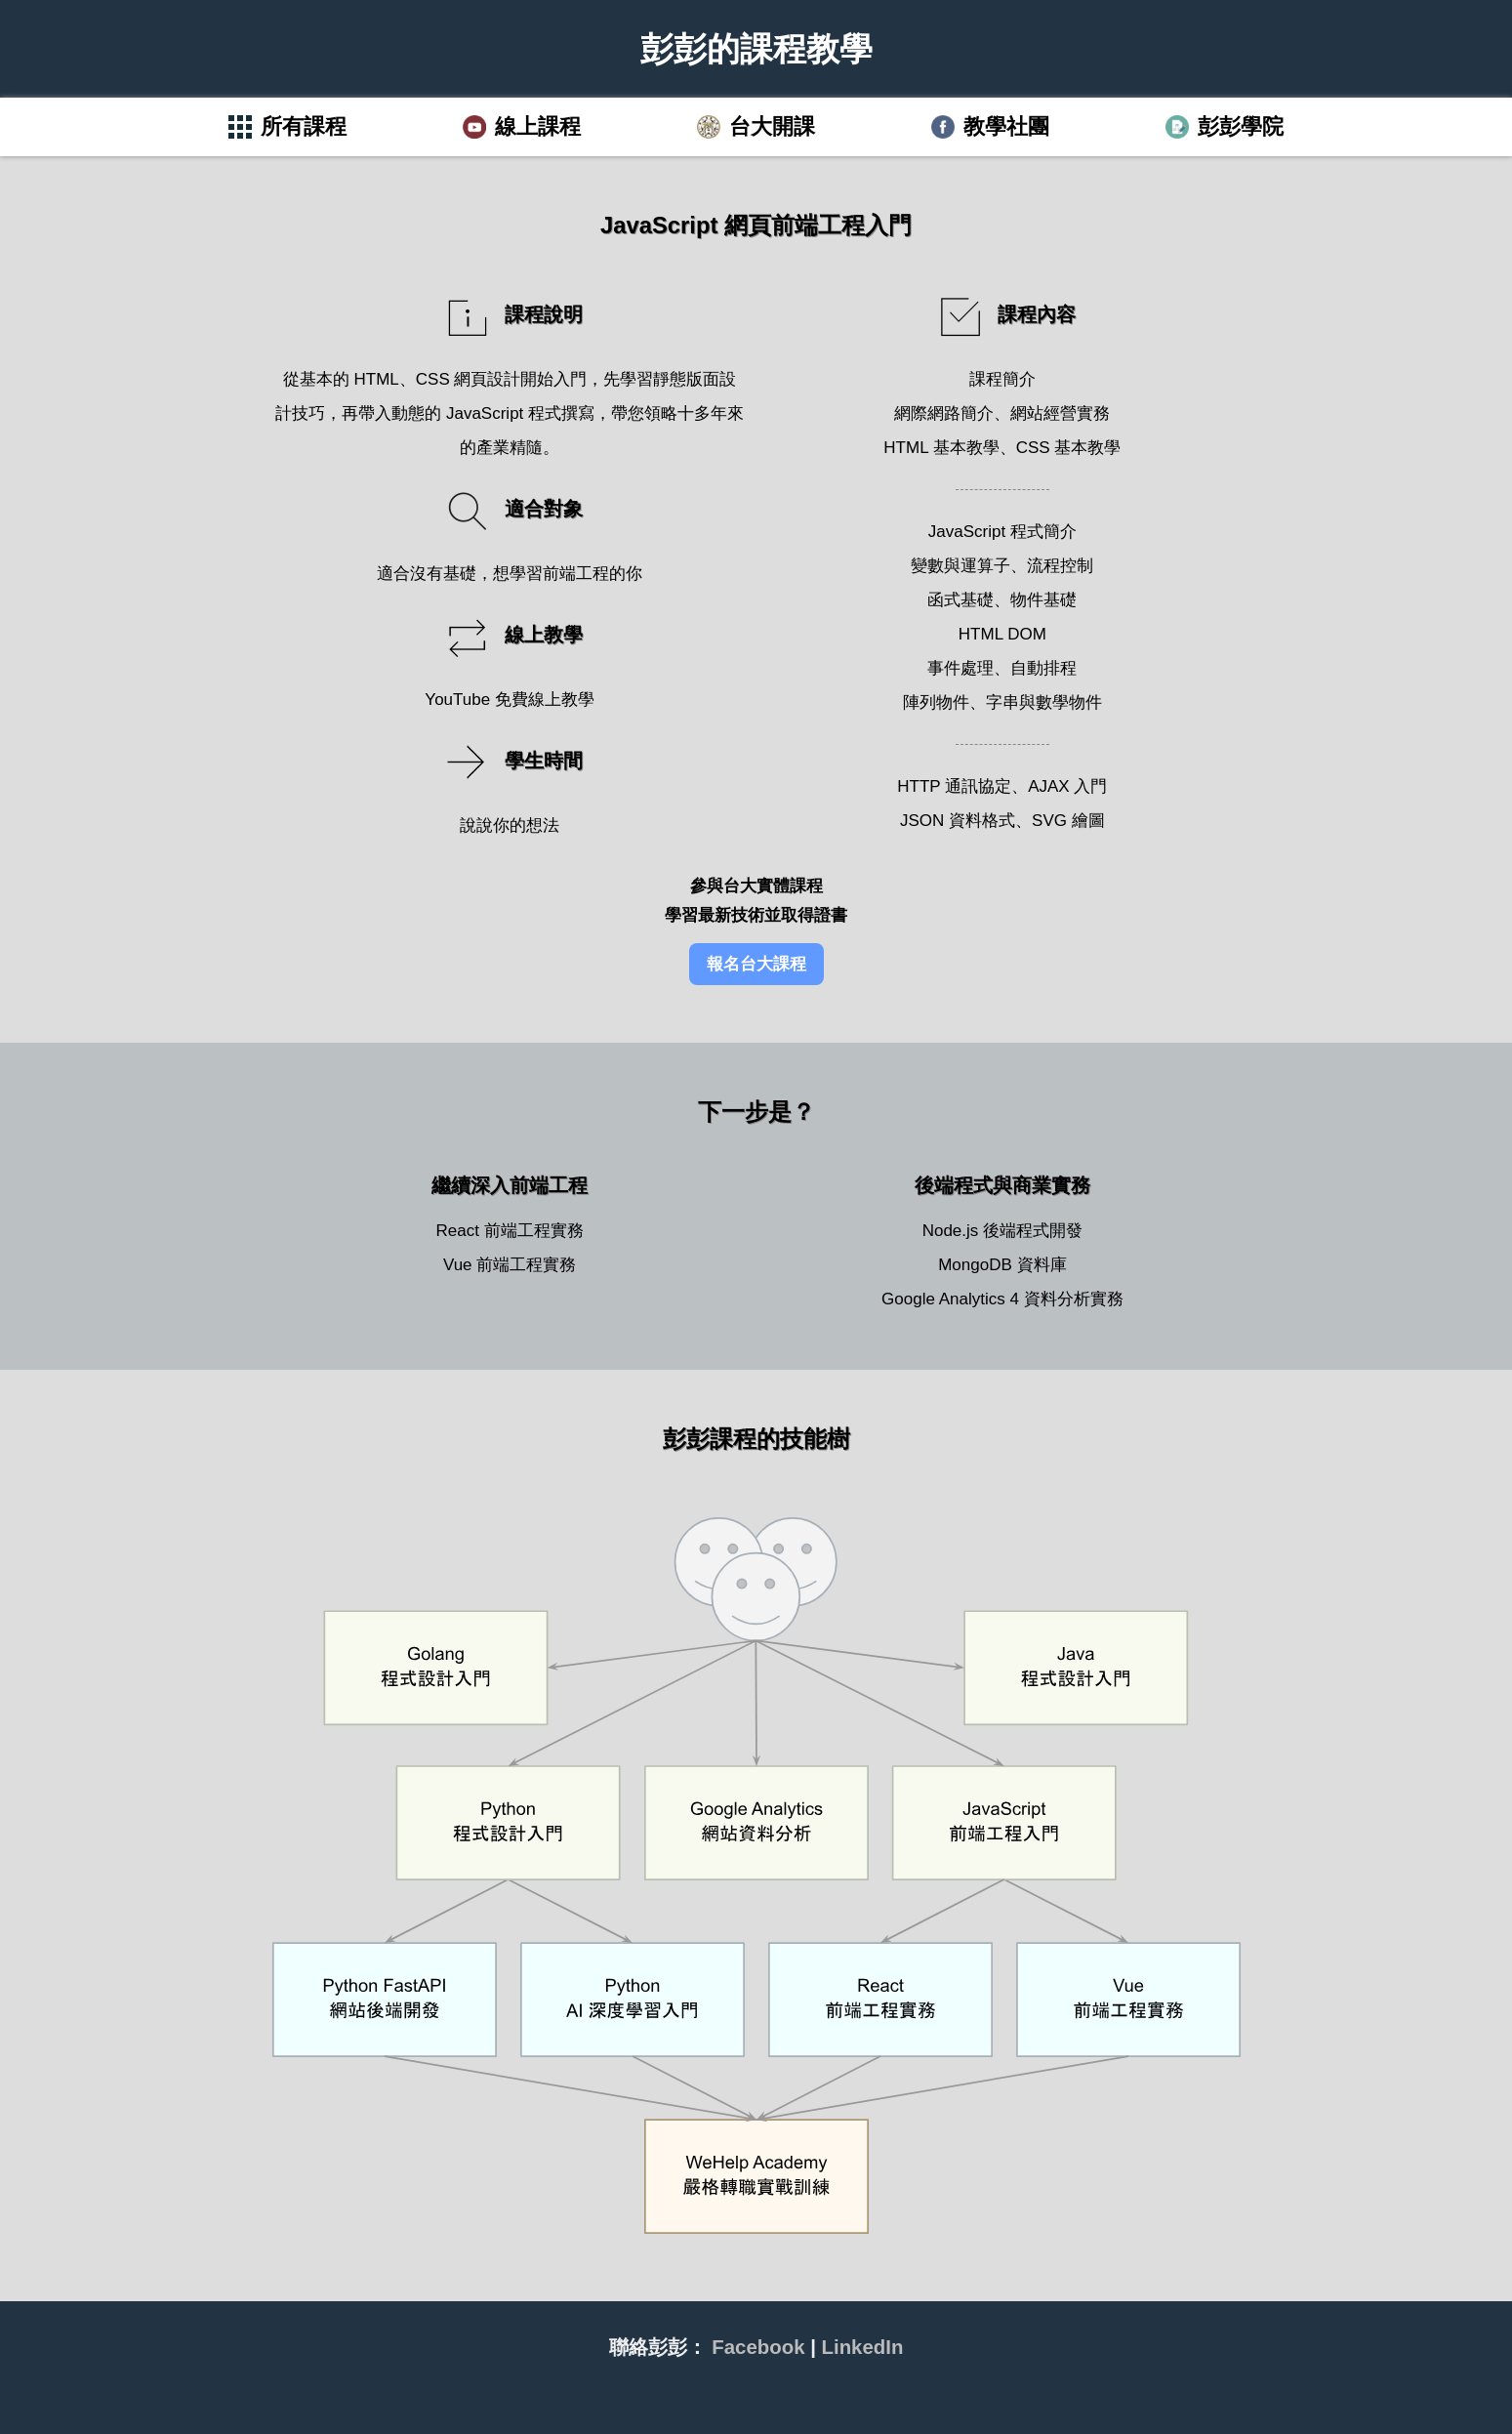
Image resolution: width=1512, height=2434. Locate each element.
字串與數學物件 (1044, 702)
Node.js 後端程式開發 (1002, 1230)
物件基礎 (1043, 600)
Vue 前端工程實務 (509, 1265)
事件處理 (960, 668)
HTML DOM (1002, 634)
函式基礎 (960, 600)
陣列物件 (936, 702)
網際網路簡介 (944, 413)
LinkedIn (863, 2347)
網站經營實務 (1060, 413)
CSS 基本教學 (1069, 447)
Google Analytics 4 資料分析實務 (1002, 1299)
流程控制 (1060, 566)
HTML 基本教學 (941, 447)
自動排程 (1043, 668)
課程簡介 (1002, 379)
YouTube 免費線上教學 (509, 699)
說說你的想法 (509, 825)
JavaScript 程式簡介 (1002, 531)
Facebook (758, 2347)
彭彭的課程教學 (756, 48)
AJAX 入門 (1067, 786)
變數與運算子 (960, 566)
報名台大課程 (756, 964)
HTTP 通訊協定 (954, 786)
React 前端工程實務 (510, 1230)
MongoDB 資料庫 (1002, 1265)
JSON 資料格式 (957, 820)
